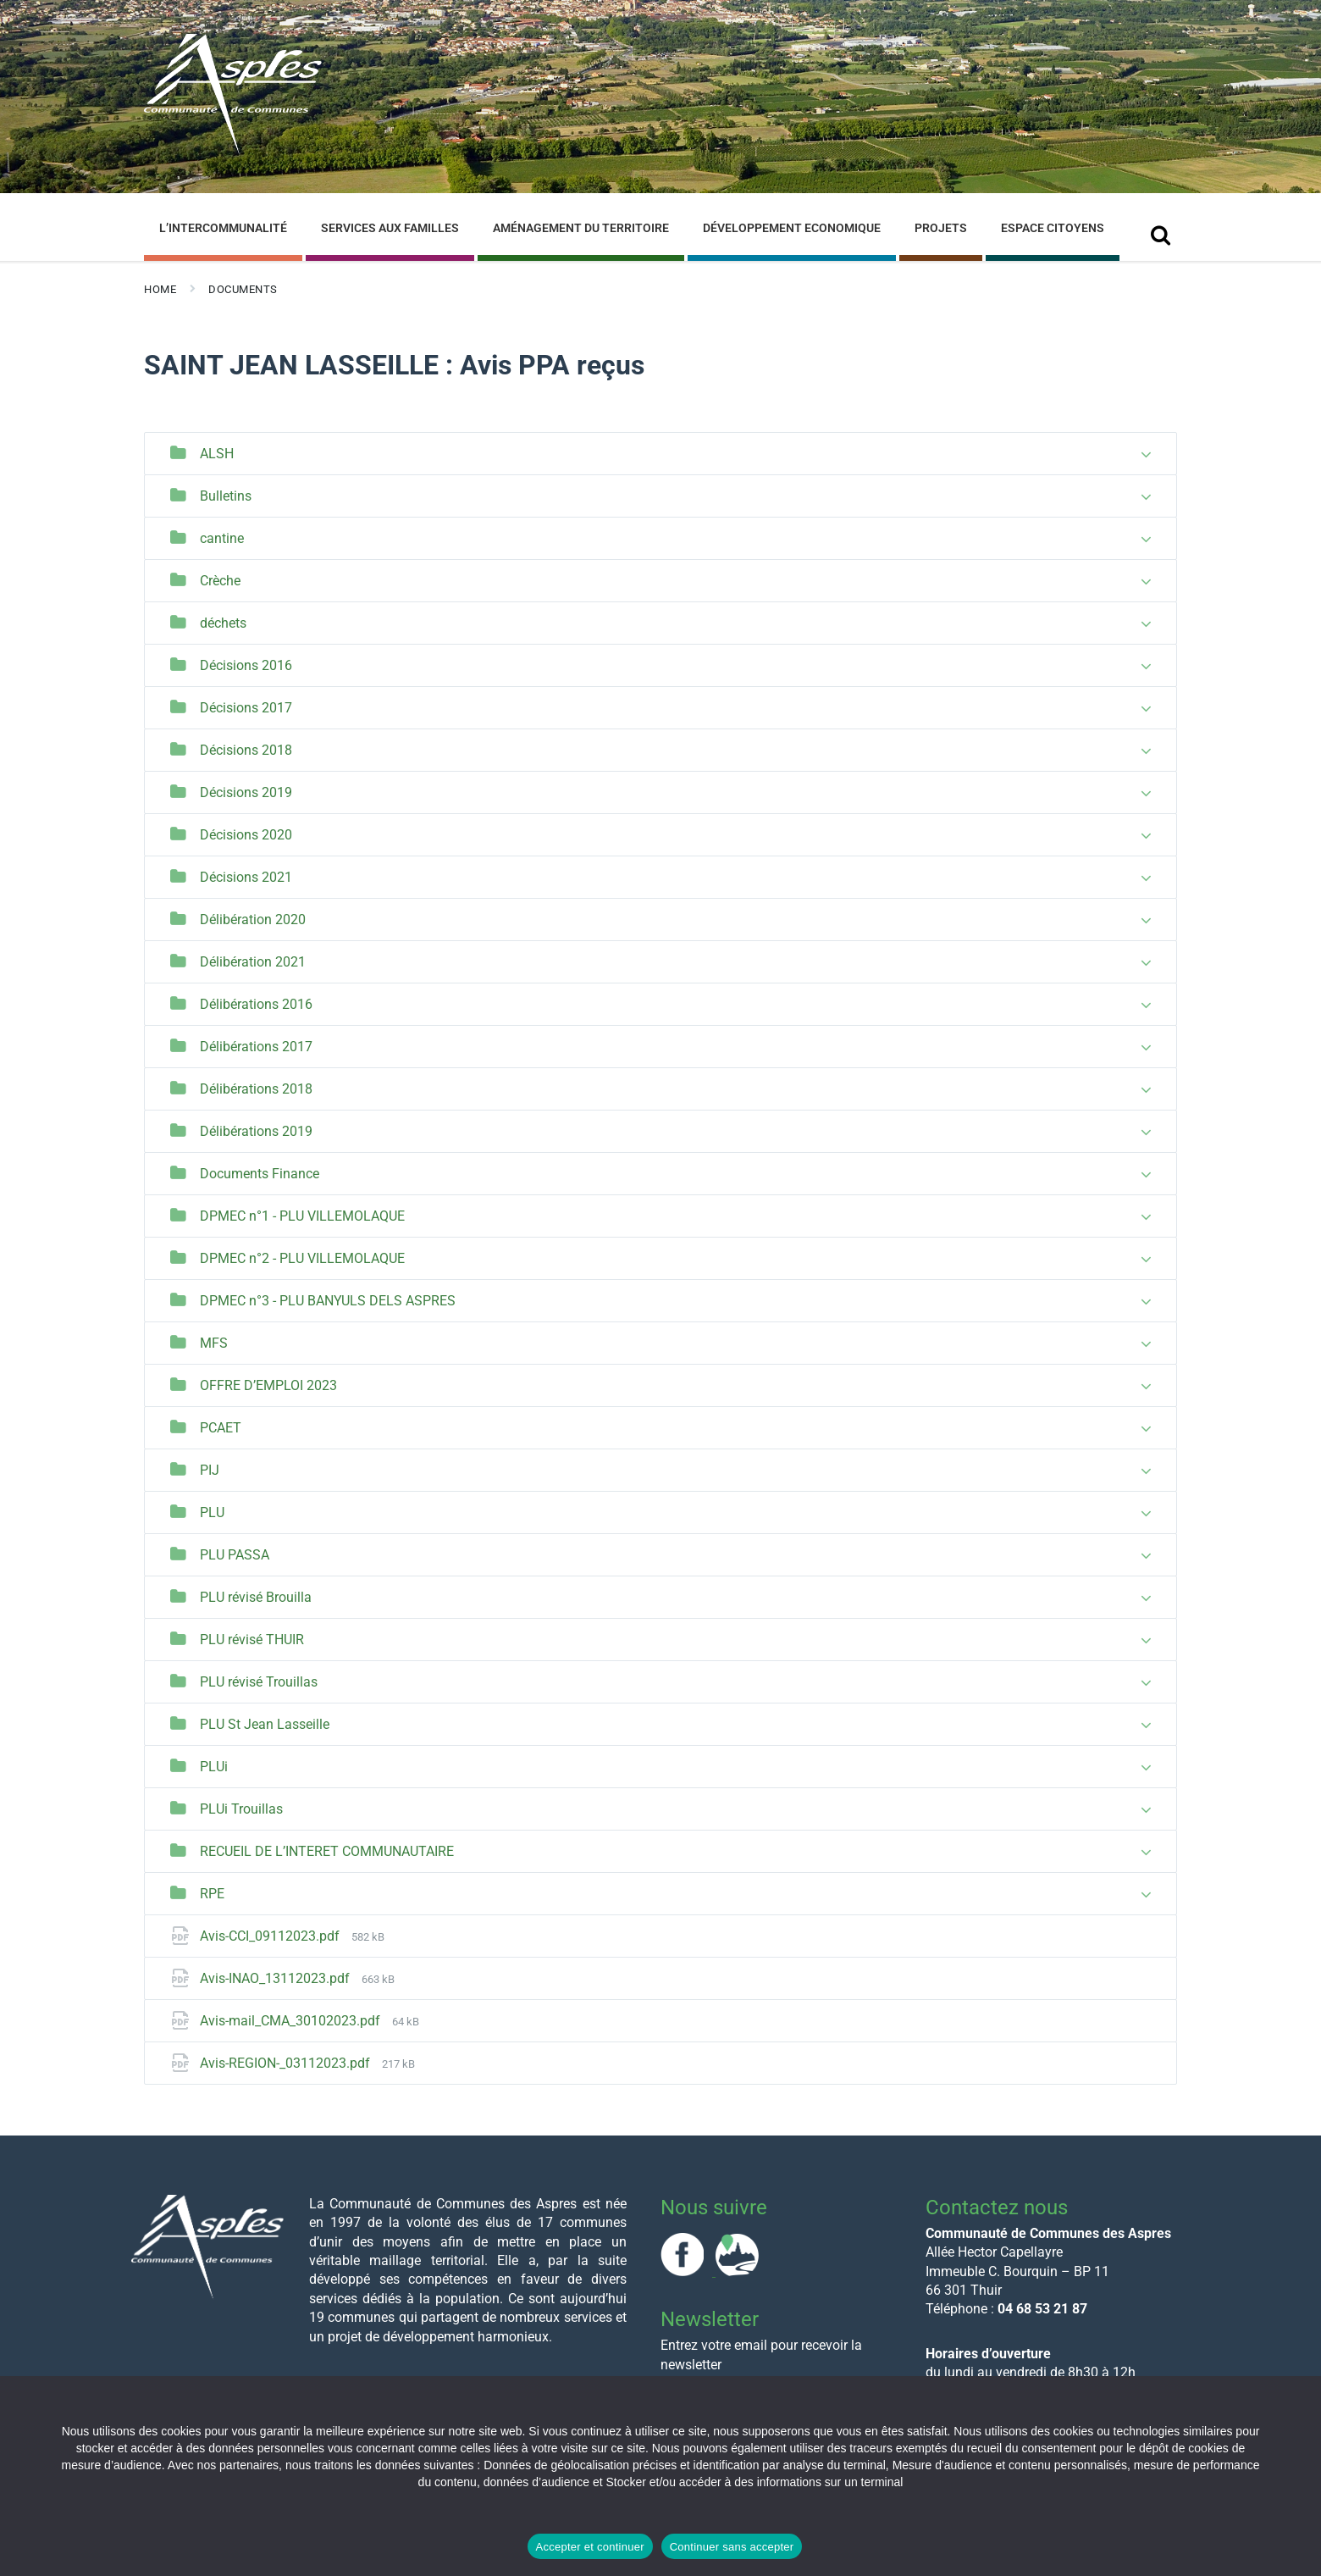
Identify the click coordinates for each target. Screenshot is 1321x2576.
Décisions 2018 (246, 750)
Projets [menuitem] (941, 228)
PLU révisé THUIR (252, 1639)
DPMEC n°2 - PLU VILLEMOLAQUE (302, 1258)
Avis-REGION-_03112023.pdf (286, 2063)
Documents (243, 289)
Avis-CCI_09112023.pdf (271, 1936)
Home (160, 289)
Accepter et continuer (590, 2546)
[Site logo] (233, 151)
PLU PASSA (234, 1555)
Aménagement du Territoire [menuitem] (581, 228)
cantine (222, 538)
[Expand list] (1146, 455)
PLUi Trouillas (241, 1809)
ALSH (217, 454)
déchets (223, 623)
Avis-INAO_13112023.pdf (276, 1978)
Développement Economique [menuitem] (792, 228)
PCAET (220, 1428)
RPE (212, 1894)
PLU (212, 1512)
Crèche (220, 581)
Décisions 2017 (246, 708)
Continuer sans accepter (732, 2546)
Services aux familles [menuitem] (390, 228)
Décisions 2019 (246, 792)
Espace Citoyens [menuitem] (1052, 228)
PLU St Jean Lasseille (264, 1724)
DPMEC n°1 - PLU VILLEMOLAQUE (302, 1216)
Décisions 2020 (246, 835)
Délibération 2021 (253, 962)
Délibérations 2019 (256, 1131)
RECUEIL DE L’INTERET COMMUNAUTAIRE (327, 1851)
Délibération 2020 (253, 919)
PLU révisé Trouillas (259, 1682)
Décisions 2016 (246, 665)
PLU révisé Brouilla (256, 1597)
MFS (214, 1343)
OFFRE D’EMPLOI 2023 (268, 1385)
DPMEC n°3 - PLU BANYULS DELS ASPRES (328, 1301)
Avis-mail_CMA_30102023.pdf (292, 2021)
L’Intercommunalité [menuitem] (223, 228)
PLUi (214, 1767)
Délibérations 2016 (256, 1004)
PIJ (209, 1470)
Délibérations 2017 (256, 1047)
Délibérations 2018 (256, 1089)
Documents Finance (259, 1174)
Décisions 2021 (246, 877)
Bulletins (225, 496)
